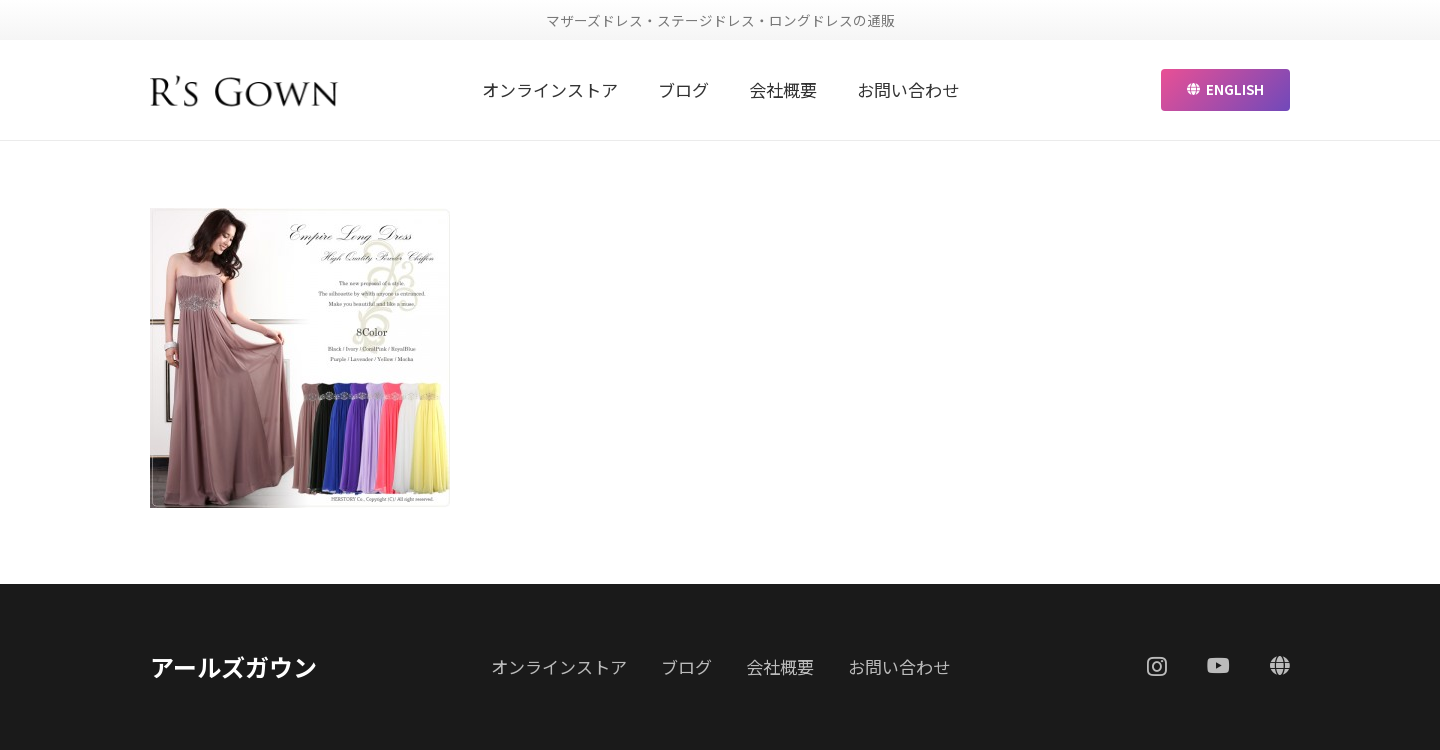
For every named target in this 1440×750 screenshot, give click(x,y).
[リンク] (244, 90)
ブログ (686, 666)
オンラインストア (559, 666)
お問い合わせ (899, 666)
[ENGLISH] (1280, 666)
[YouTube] (1218, 666)
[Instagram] (1157, 667)
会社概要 (780, 666)
